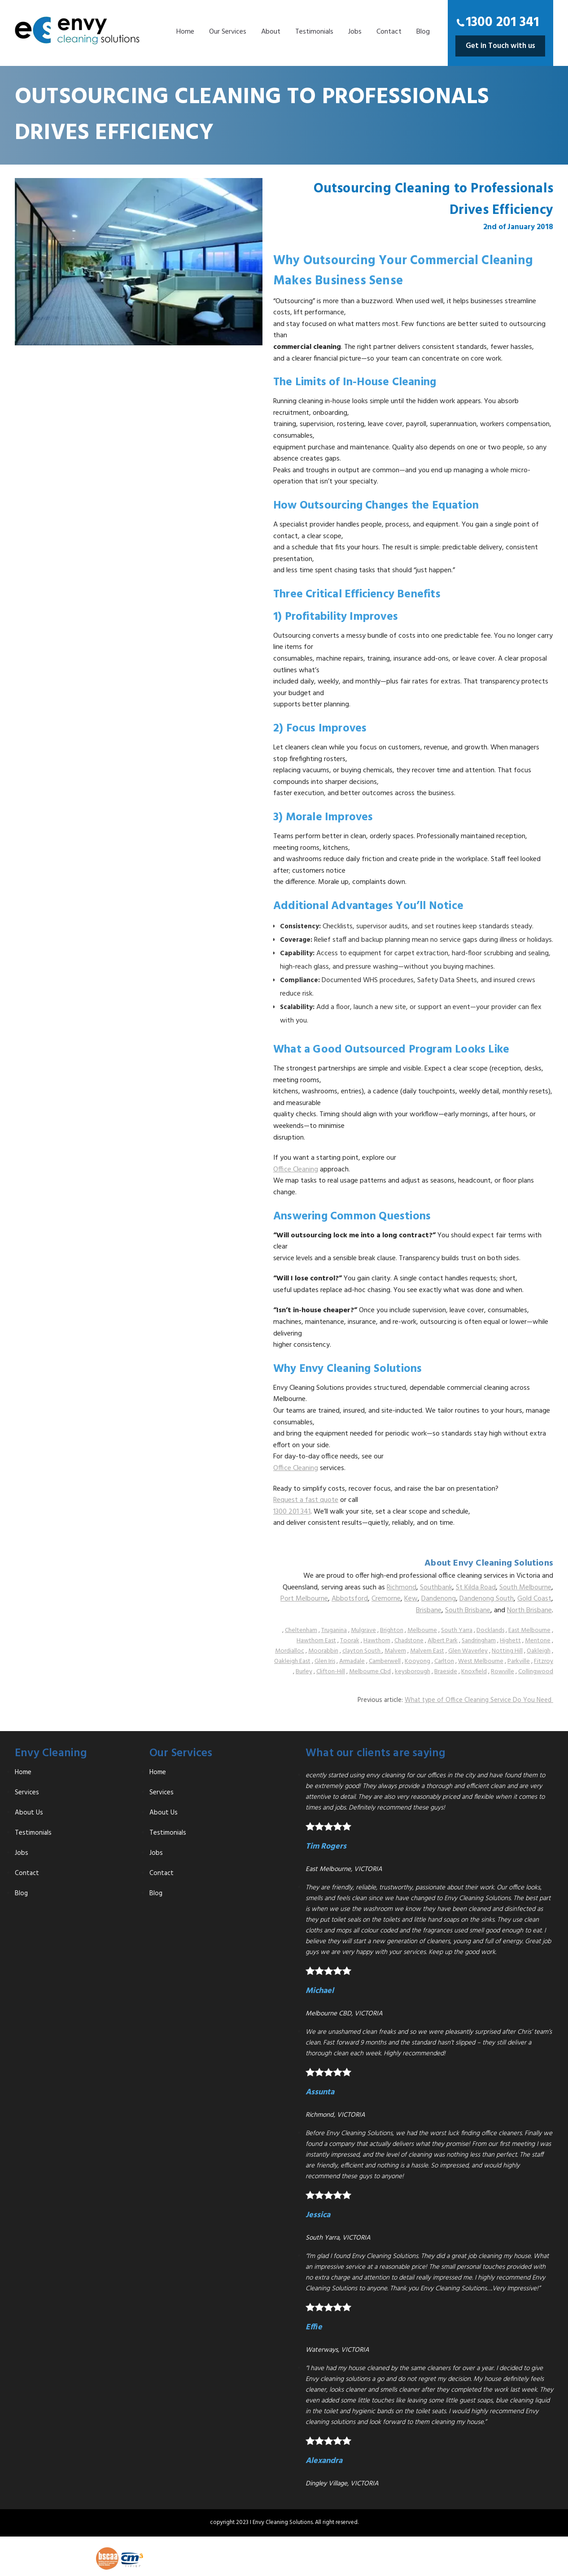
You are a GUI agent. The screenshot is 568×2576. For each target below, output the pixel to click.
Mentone (538, 1641)
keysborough (412, 1672)
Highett (510, 1641)
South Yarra (456, 1630)
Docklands (490, 1630)
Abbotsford (350, 1599)
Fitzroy (543, 1661)
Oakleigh (539, 1651)
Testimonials (314, 32)
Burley (304, 1672)
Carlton (444, 1661)
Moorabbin (323, 1651)
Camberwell (385, 1661)
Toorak (349, 1641)
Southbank (436, 1587)
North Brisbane (529, 1610)
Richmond (401, 1587)
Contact (389, 32)
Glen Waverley (468, 1651)
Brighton (391, 1630)
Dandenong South (486, 1599)
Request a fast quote (305, 1500)
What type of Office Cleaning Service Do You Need (479, 1700)
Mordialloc (289, 1651)
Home (185, 32)
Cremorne (386, 1599)
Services (27, 1792)
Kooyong (417, 1661)
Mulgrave (363, 1630)
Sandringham (479, 1641)
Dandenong (438, 1599)
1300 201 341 (502, 22)
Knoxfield (474, 1672)
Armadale (352, 1661)
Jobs (355, 32)
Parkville (518, 1661)
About (270, 32)
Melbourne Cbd (370, 1672)
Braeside (445, 1672)
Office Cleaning (295, 1169)
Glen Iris (325, 1661)
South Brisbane (467, 1610)
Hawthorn (376, 1641)
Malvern (395, 1651)
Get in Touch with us (500, 46)
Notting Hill (507, 1651)
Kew (411, 1599)
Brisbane (428, 1610)
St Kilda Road (476, 1587)
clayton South (362, 1651)
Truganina (334, 1630)
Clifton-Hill (330, 1672)
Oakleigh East (292, 1661)
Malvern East (427, 1651)
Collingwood (535, 1672)
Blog (423, 32)
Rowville (502, 1672)
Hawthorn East (316, 1641)
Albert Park (443, 1641)
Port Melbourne (304, 1599)
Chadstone (409, 1641)
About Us (29, 1812)
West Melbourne (480, 1661)
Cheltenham (301, 1630)
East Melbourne (529, 1630)
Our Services (227, 32)
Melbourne (422, 1630)
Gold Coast (534, 1599)
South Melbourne (525, 1587)
